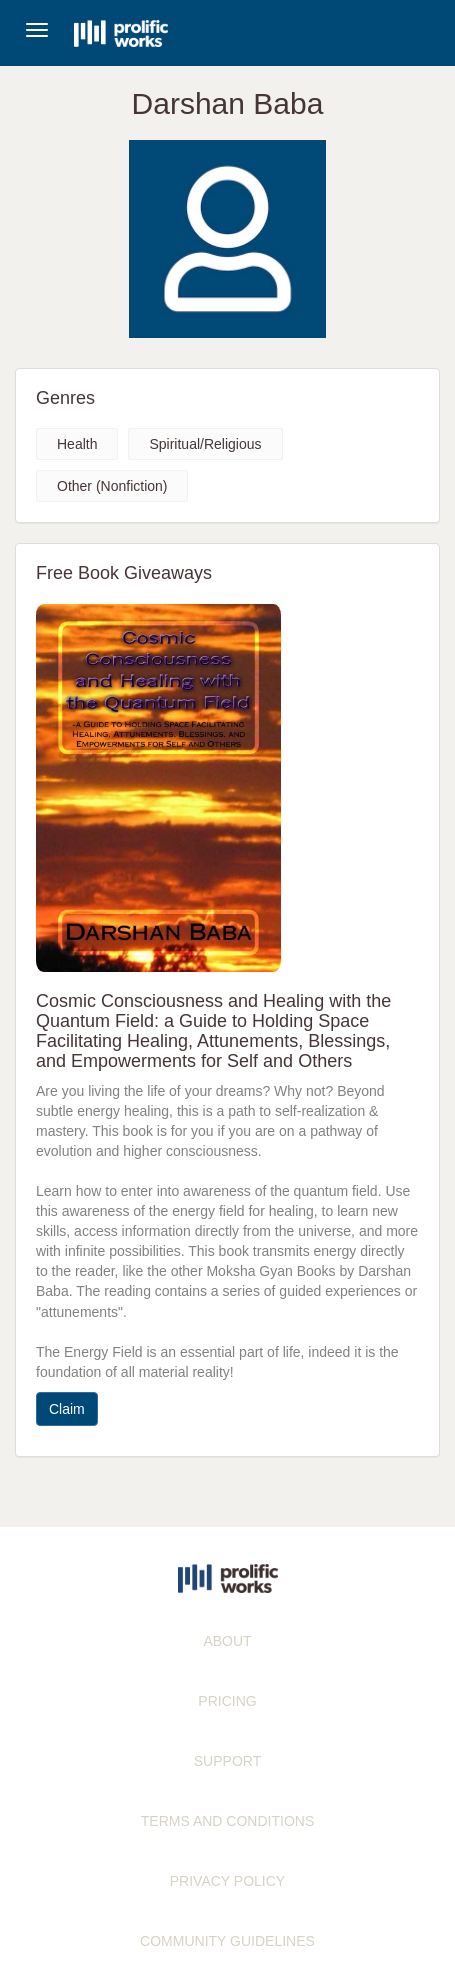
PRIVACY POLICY (227, 1881)
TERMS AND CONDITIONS (227, 1821)
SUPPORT (227, 1761)
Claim (67, 1409)
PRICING (227, 1701)
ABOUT (227, 1641)
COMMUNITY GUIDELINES (227, 1941)
